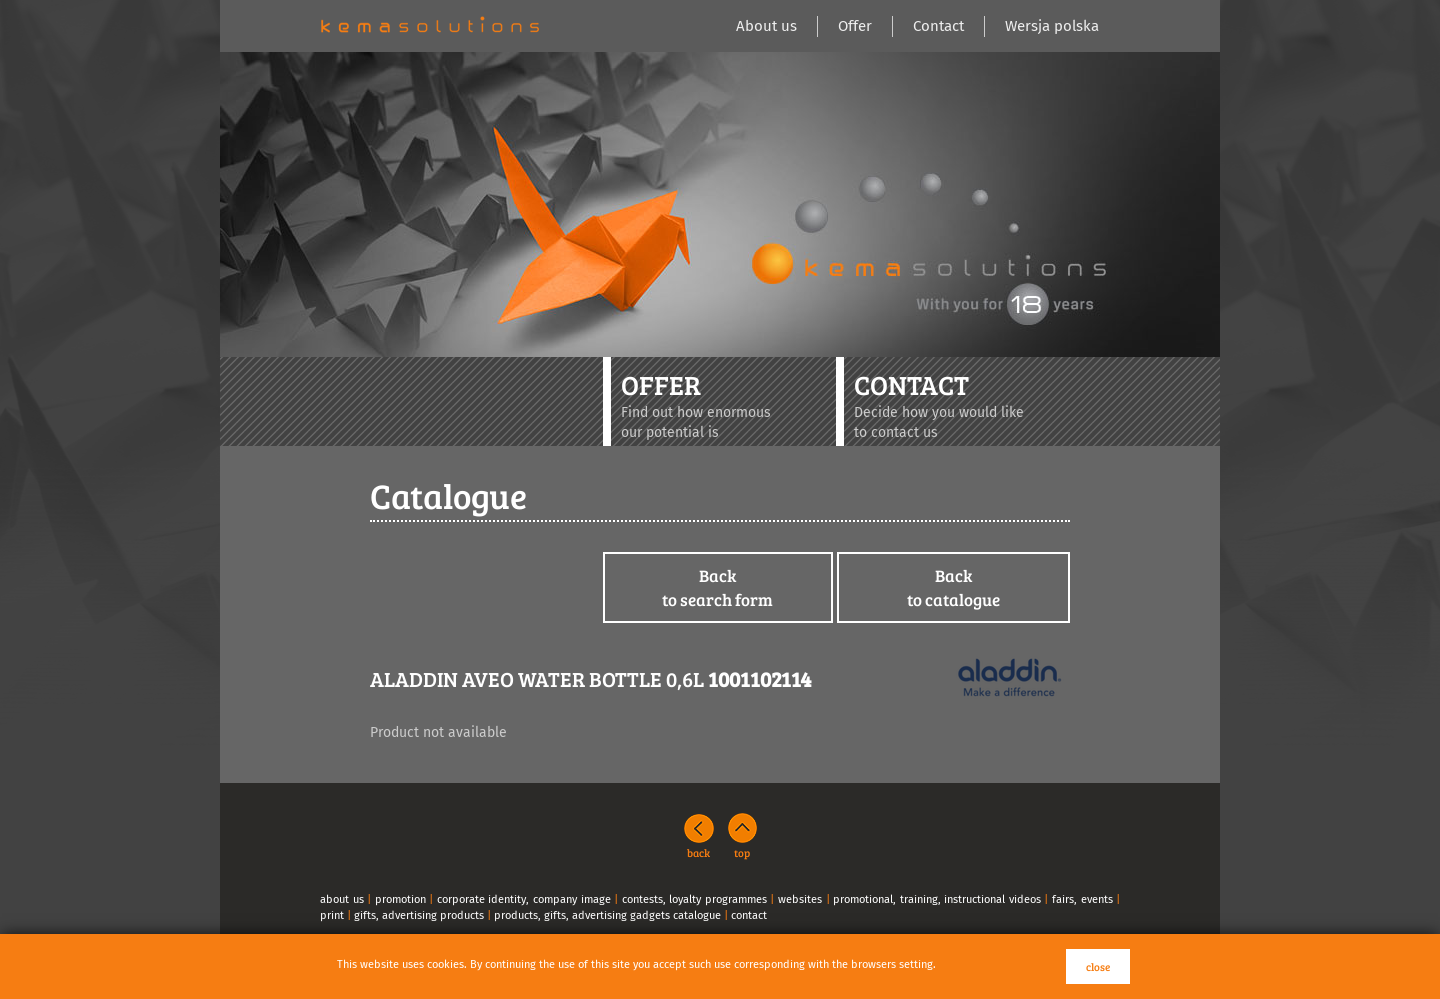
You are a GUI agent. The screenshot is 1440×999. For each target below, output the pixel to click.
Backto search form (717, 587)
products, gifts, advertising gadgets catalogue (607, 915)
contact (749, 915)
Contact (938, 26)
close (1098, 966)
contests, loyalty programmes (694, 899)
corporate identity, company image (524, 899)
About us (766, 26)
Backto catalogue (953, 587)
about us (342, 899)
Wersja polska (1052, 26)
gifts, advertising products (419, 915)
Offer (855, 26)
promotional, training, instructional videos (937, 899)
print (332, 915)
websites (800, 899)
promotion (400, 899)
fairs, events (1082, 899)
